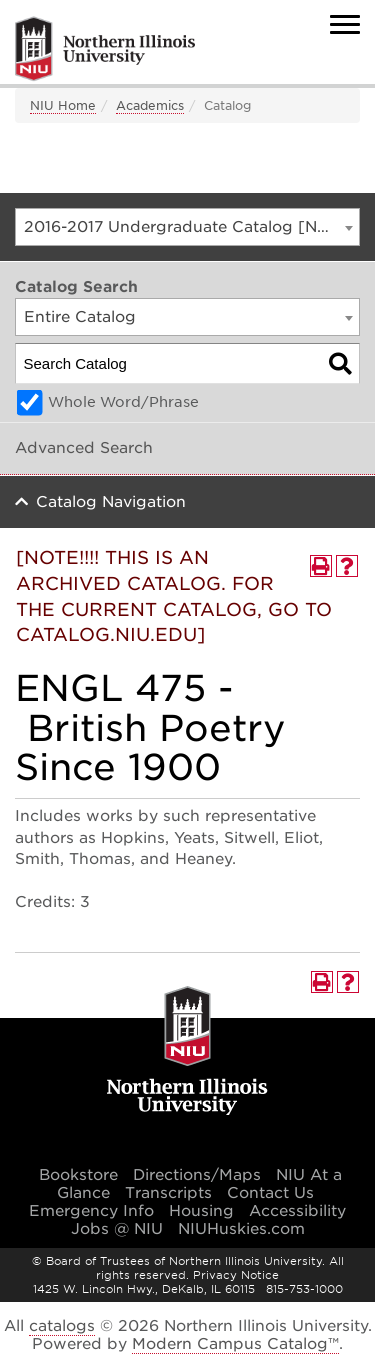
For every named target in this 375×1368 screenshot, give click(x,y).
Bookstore (78, 1175)
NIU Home (63, 105)
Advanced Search (84, 448)
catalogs (62, 1326)
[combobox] (187, 227)
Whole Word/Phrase (123, 402)
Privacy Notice (236, 1275)
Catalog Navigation (111, 502)
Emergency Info (91, 1211)
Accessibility (297, 1211)
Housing (201, 1211)
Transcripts (168, 1193)
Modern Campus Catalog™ (235, 1344)
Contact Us (270, 1193)
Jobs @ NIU (117, 1229)
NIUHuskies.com (241, 1229)
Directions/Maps (197, 1175)
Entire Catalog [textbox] (80, 317)
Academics (150, 105)
